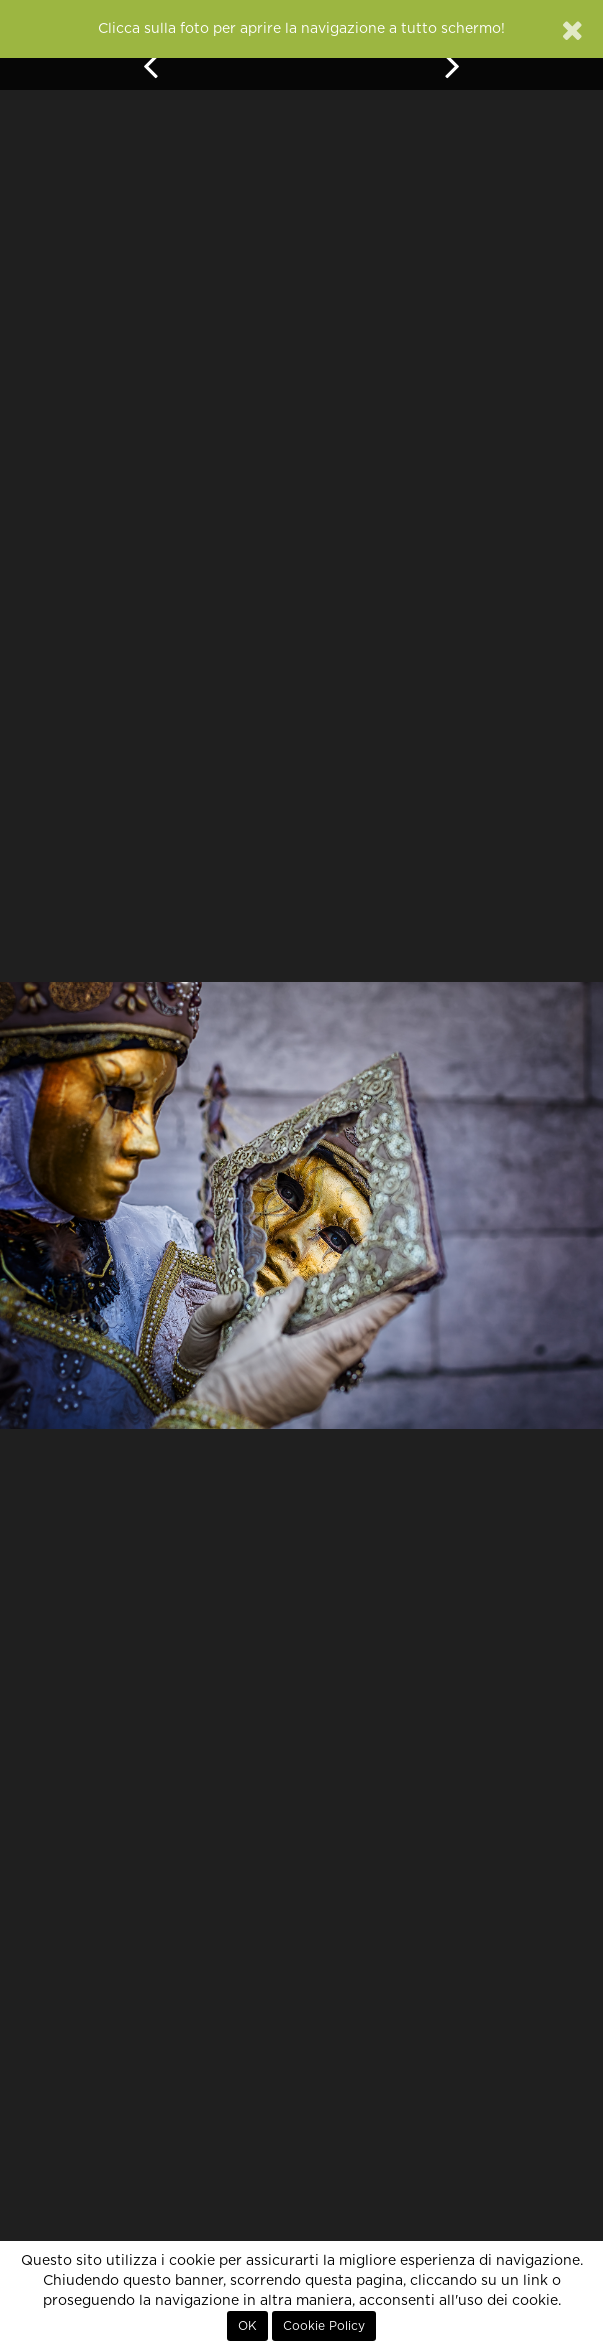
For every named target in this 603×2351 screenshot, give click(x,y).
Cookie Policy (324, 2326)
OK (247, 2326)
